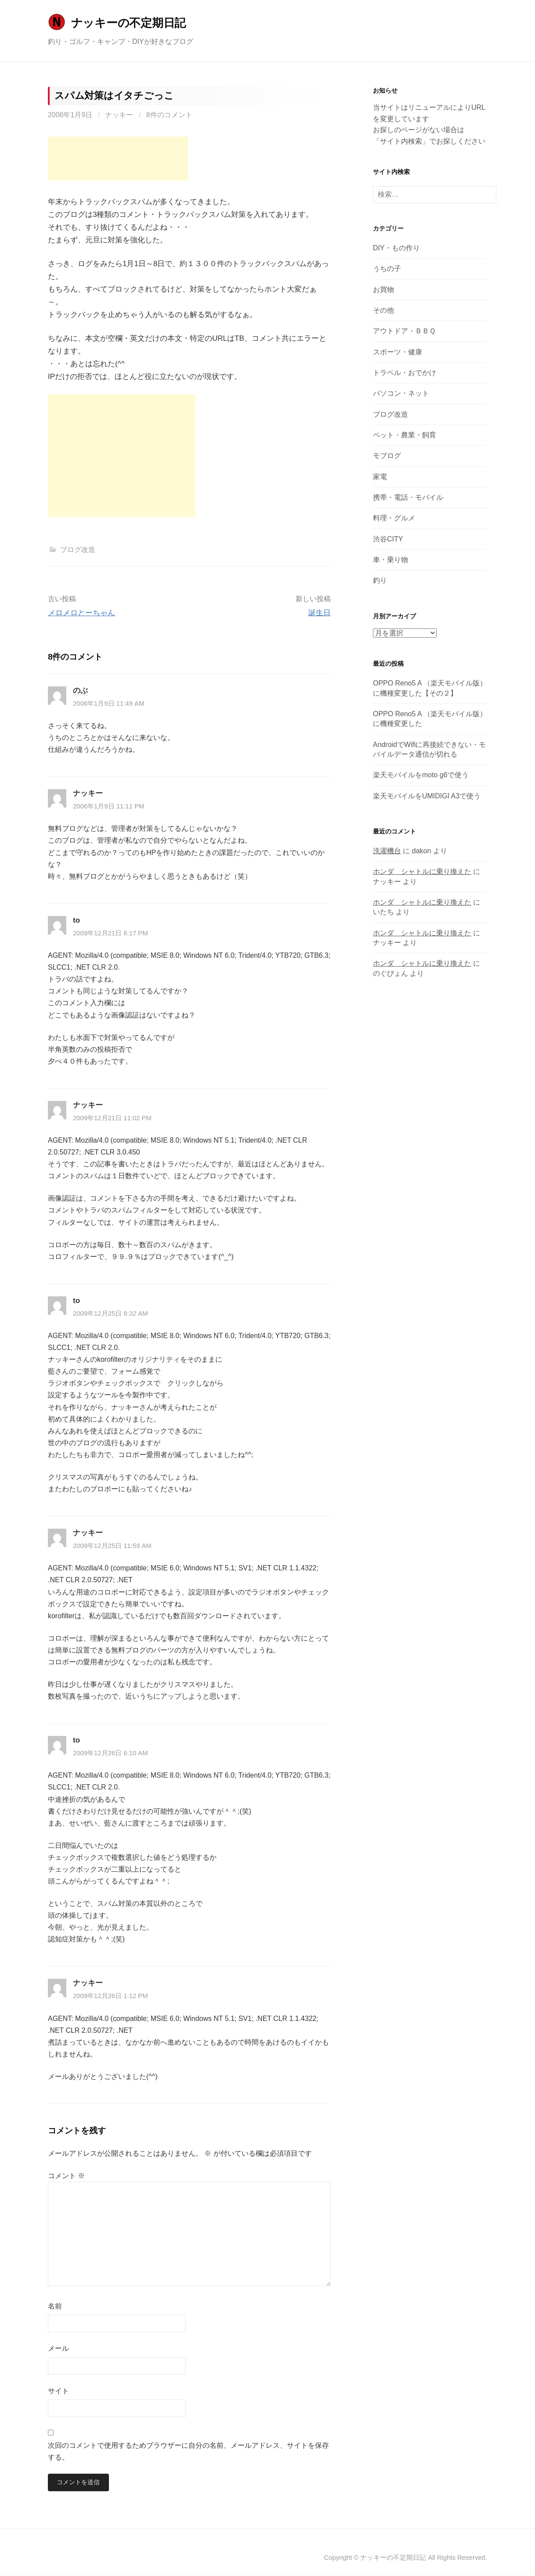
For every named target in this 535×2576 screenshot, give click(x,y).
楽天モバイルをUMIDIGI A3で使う (427, 796)
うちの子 (387, 268)
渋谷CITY (388, 539)
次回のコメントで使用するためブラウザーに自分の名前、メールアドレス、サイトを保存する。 (188, 2451)
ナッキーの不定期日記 (128, 22)
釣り (380, 580)
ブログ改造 (77, 549)
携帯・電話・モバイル (408, 497)
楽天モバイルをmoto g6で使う (421, 775)
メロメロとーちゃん (81, 613)
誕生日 (319, 613)
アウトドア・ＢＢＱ (404, 331)
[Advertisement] (118, 158)
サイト (58, 2391)
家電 (380, 476)
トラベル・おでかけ (404, 372)
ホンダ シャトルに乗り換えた (422, 871)
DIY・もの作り (396, 248)
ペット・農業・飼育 (404, 435)
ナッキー (119, 115)
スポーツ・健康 (397, 352)
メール (58, 2348)
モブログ (387, 455)
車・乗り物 (390, 559)
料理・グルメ (394, 518)
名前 (55, 2306)
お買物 (383, 289)
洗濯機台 (387, 851)
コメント (66, 2175)
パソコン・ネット (401, 393)
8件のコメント (169, 115)
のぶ (80, 690)
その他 (383, 310)
